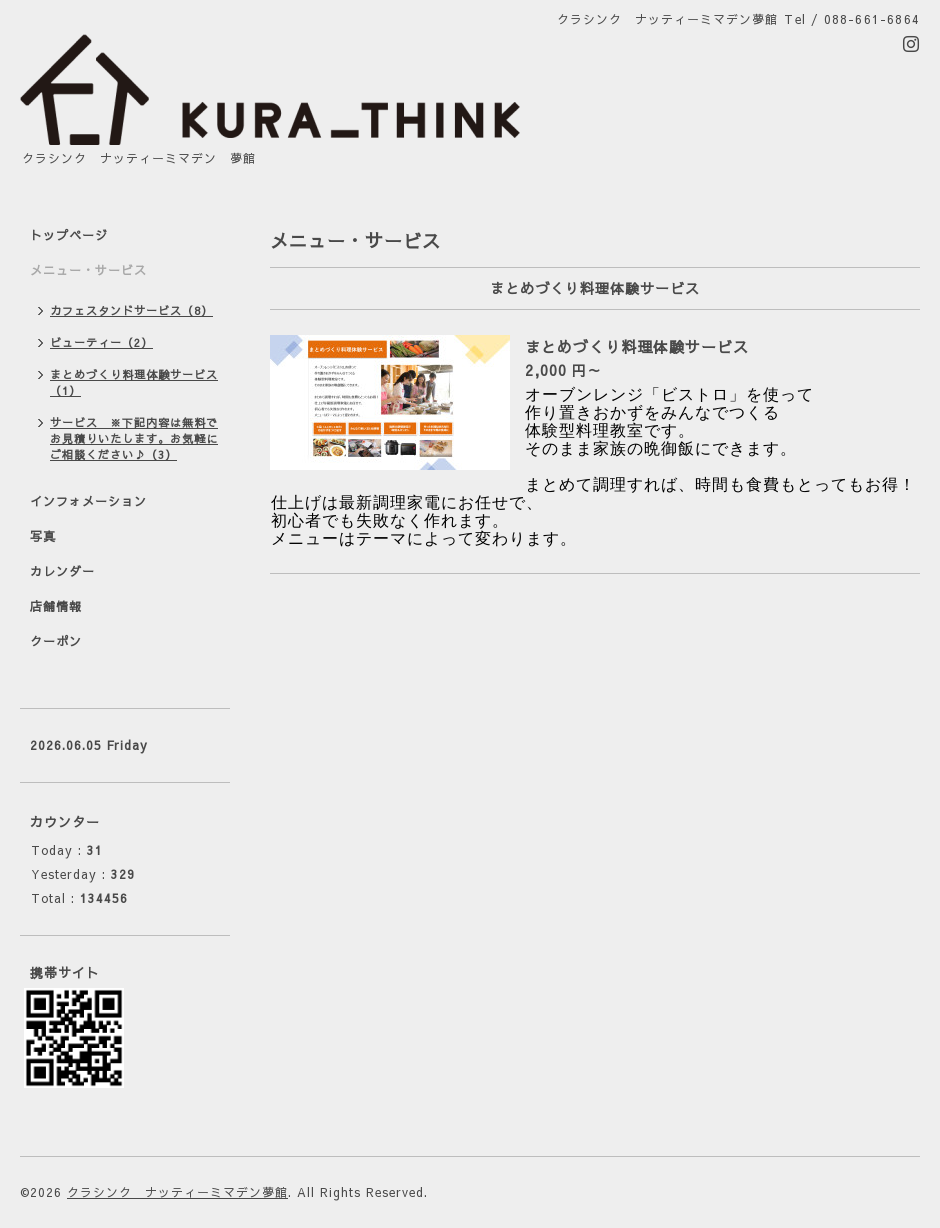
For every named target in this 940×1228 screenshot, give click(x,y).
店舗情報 (56, 606)
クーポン (56, 641)
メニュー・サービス (88, 270)
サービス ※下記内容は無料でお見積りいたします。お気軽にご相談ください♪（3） (134, 438)
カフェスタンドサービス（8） (131, 310)
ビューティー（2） (101, 342)
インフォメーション (88, 501)
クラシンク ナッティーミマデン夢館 (177, 1192)
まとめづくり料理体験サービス (637, 346)
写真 (43, 536)
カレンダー (62, 571)
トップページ (69, 235)
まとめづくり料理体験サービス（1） (134, 382)
